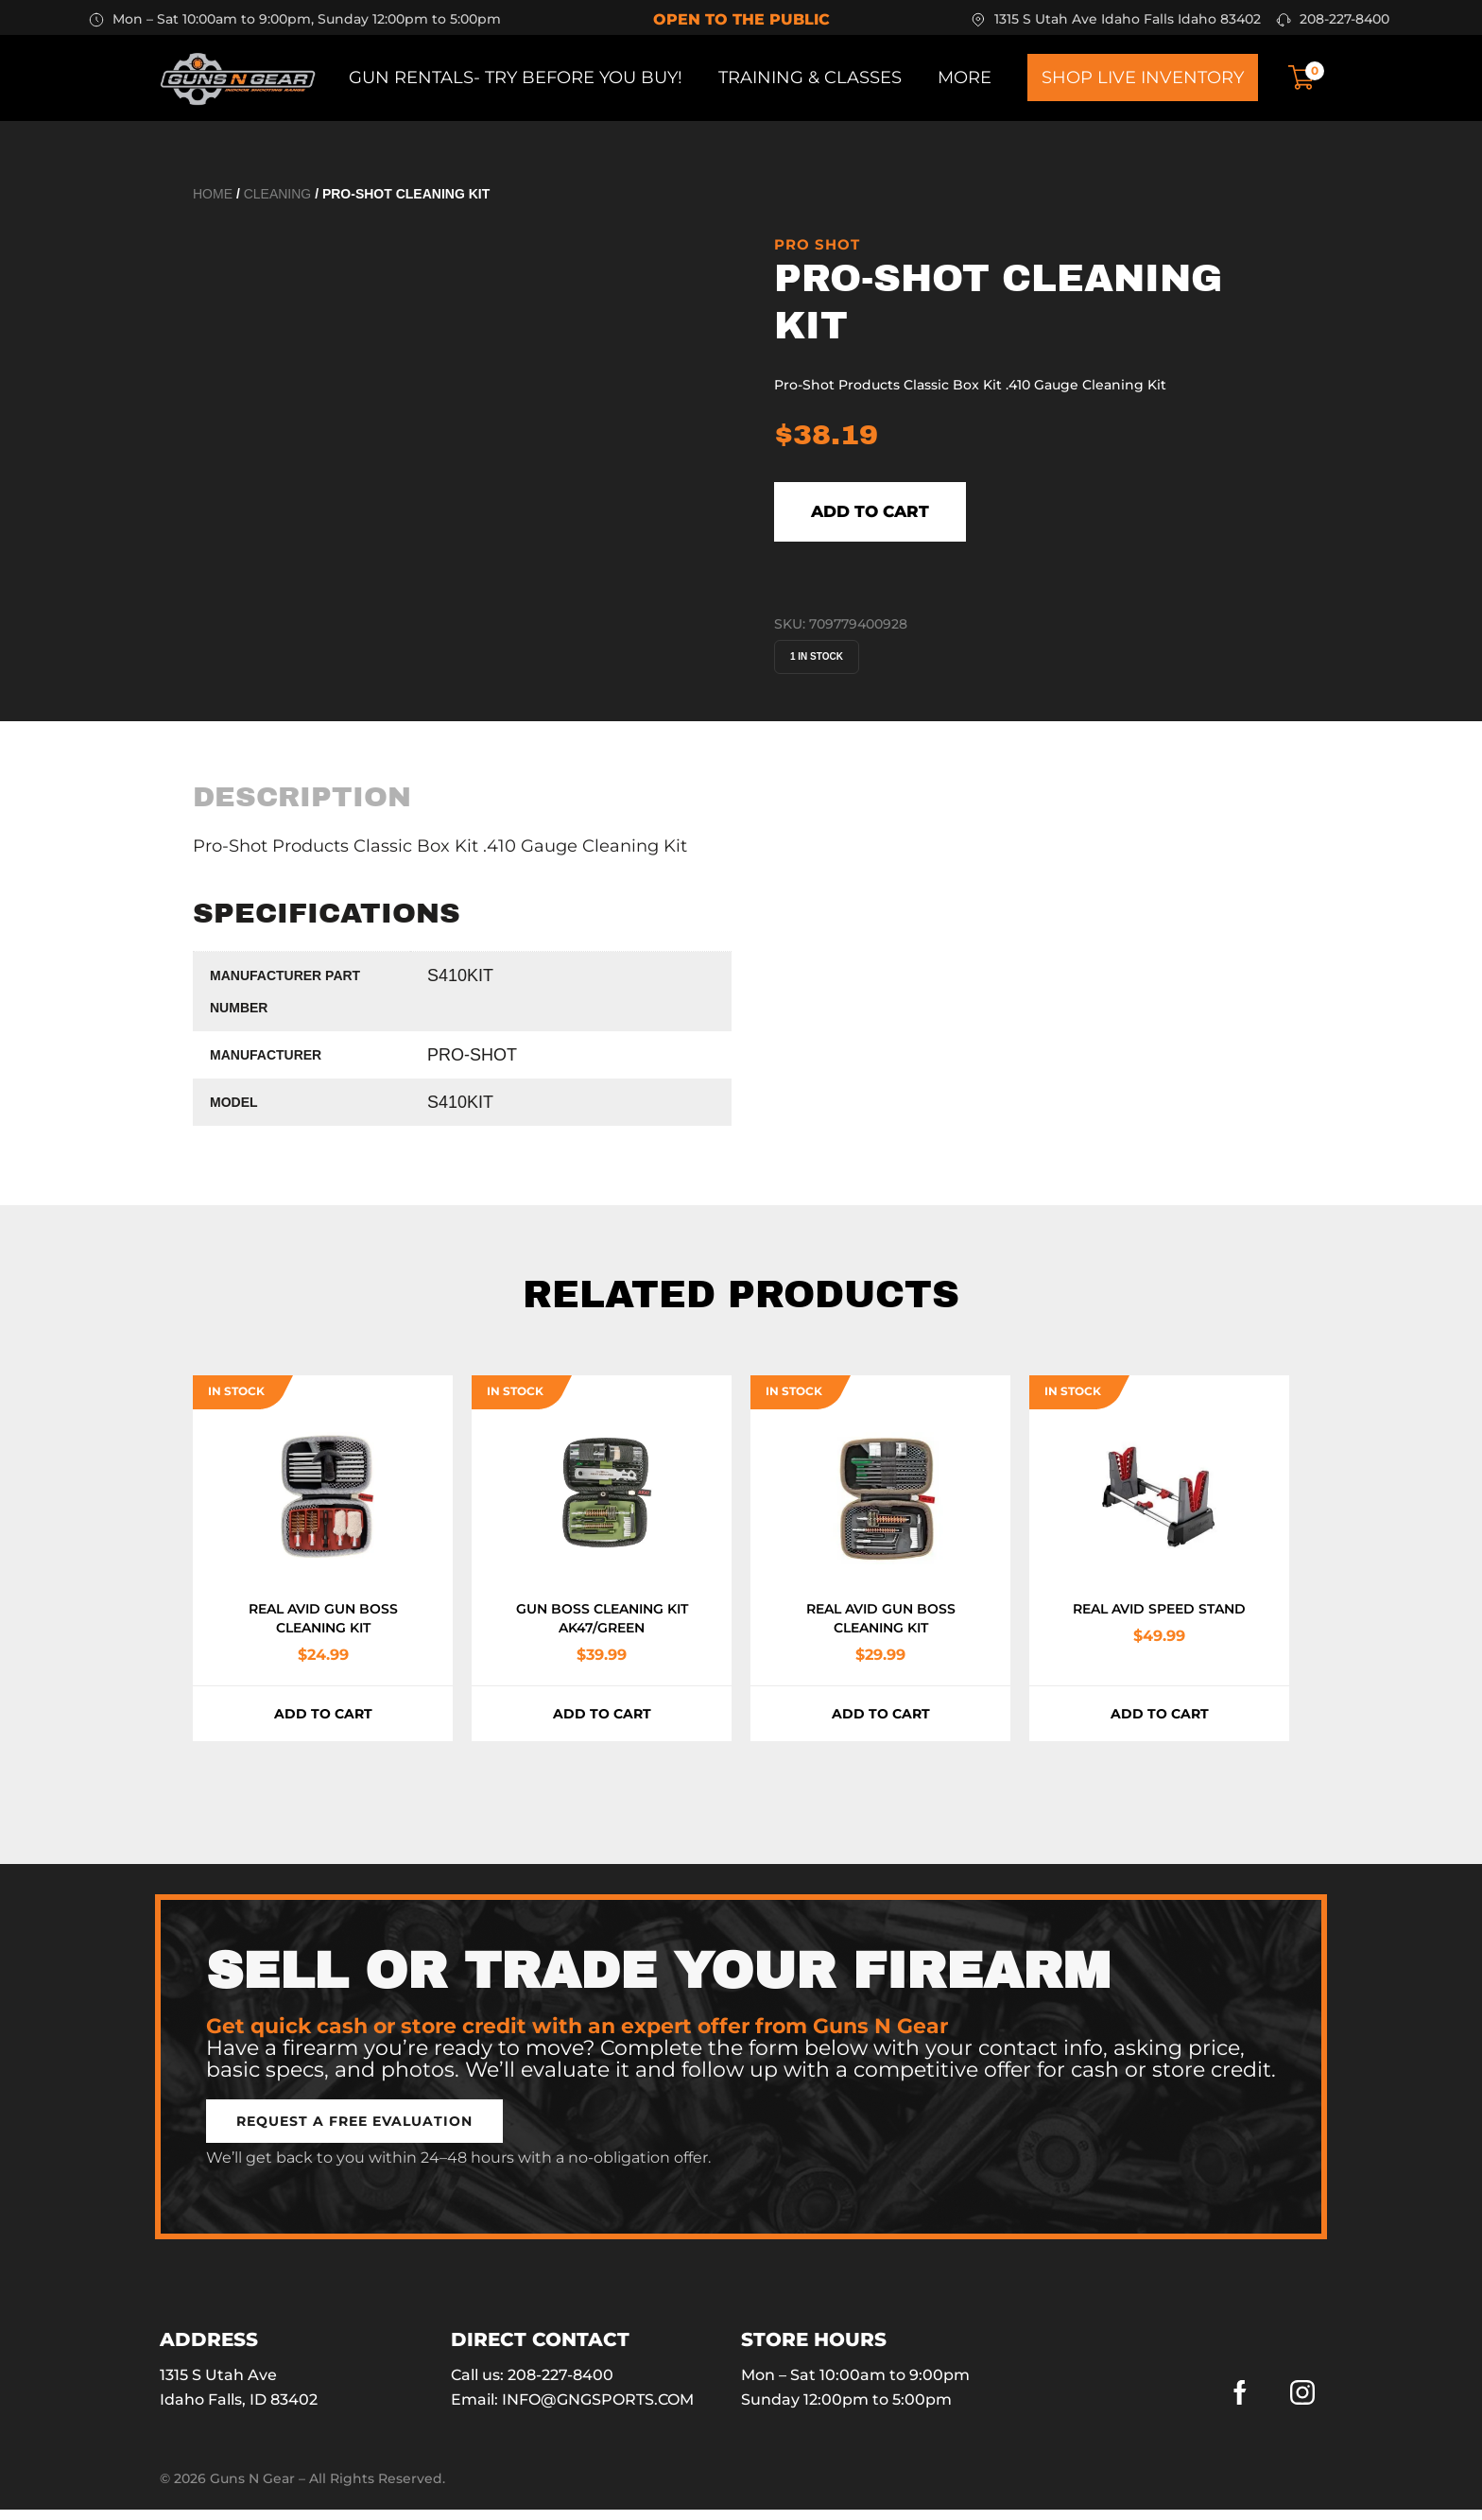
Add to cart (909, 517)
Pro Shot (817, 244)
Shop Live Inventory (1143, 77)
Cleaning (278, 193)
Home (213, 193)
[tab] (302, 807)
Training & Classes (810, 77)
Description (302, 807)
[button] (354, 2131)
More (964, 77)
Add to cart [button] (323, 1724)
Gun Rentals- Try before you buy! (515, 77)
